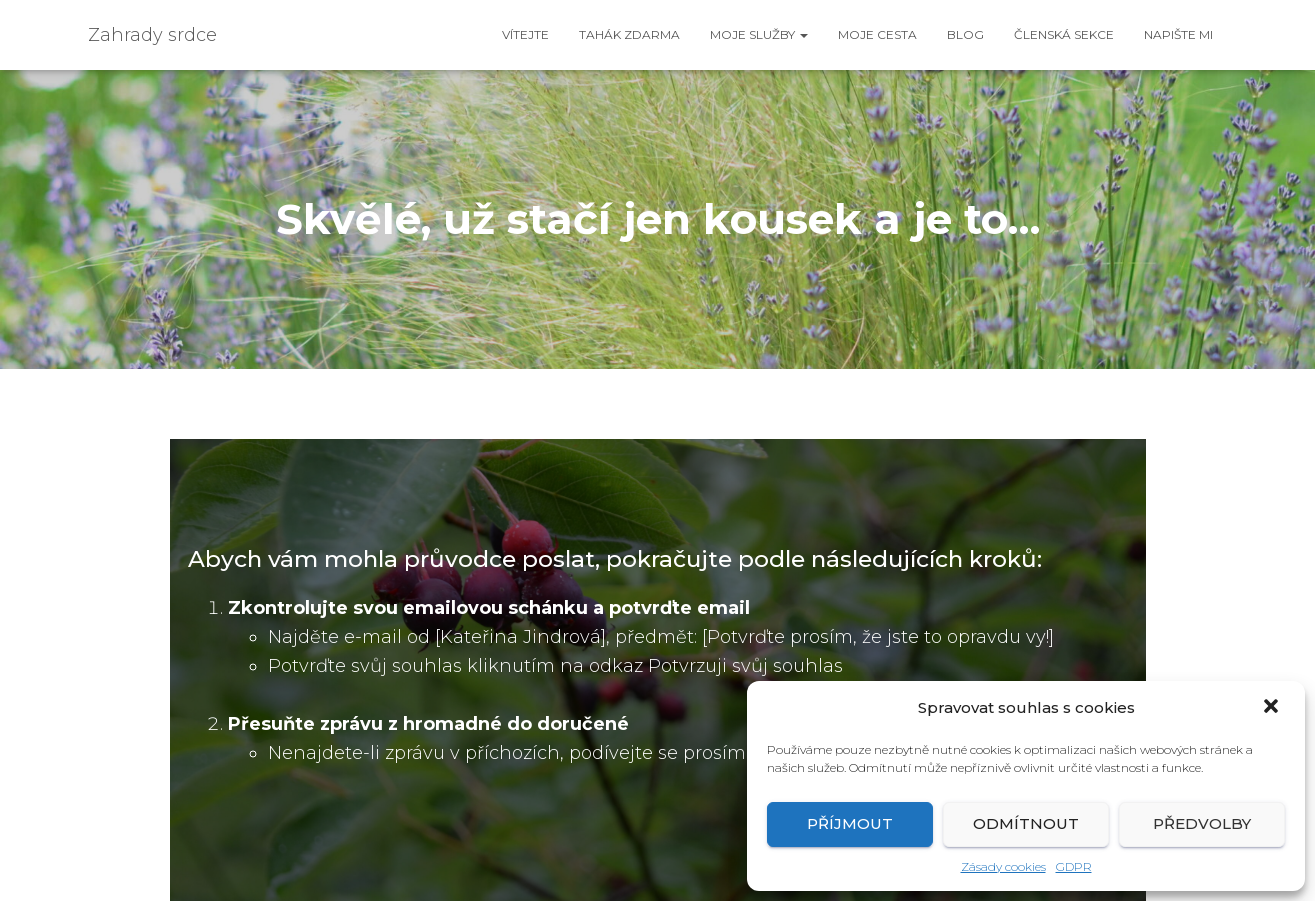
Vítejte (525, 34)
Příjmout (850, 823)
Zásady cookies (1003, 866)
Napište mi (1178, 34)
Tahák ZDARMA (629, 34)
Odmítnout (1026, 823)
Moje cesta (877, 34)
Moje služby (759, 34)
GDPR (1074, 866)
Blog (965, 34)
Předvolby (1202, 823)
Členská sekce (1064, 34)
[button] (1273, 708)
